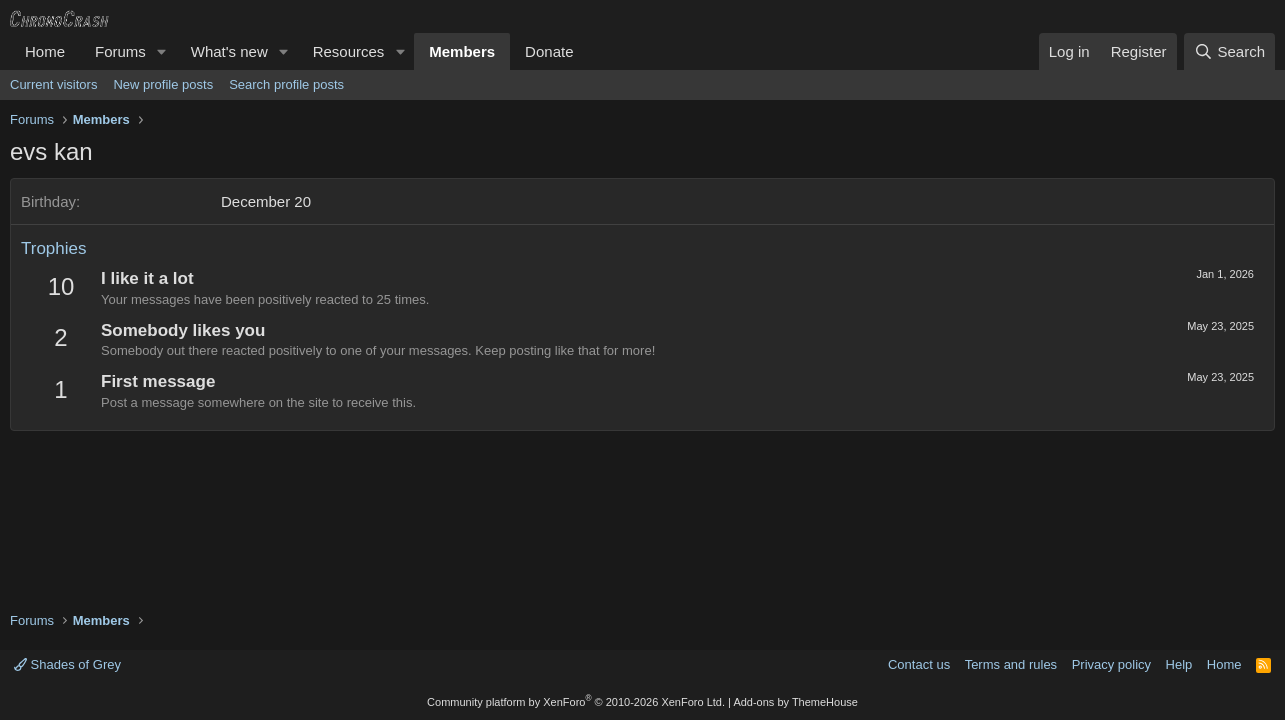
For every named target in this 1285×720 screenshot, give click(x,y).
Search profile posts (286, 84)
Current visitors (53, 84)
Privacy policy (1111, 664)
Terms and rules (1011, 664)
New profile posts (163, 84)
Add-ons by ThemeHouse (795, 702)
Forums (120, 51)
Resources (349, 51)
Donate (549, 51)
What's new (229, 51)
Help (1179, 664)
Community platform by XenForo (576, 702)
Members (462, 51)
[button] (162, 51)
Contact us (919, 664)
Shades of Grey (67, 664)
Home (45, 51)
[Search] (1229, 51)
